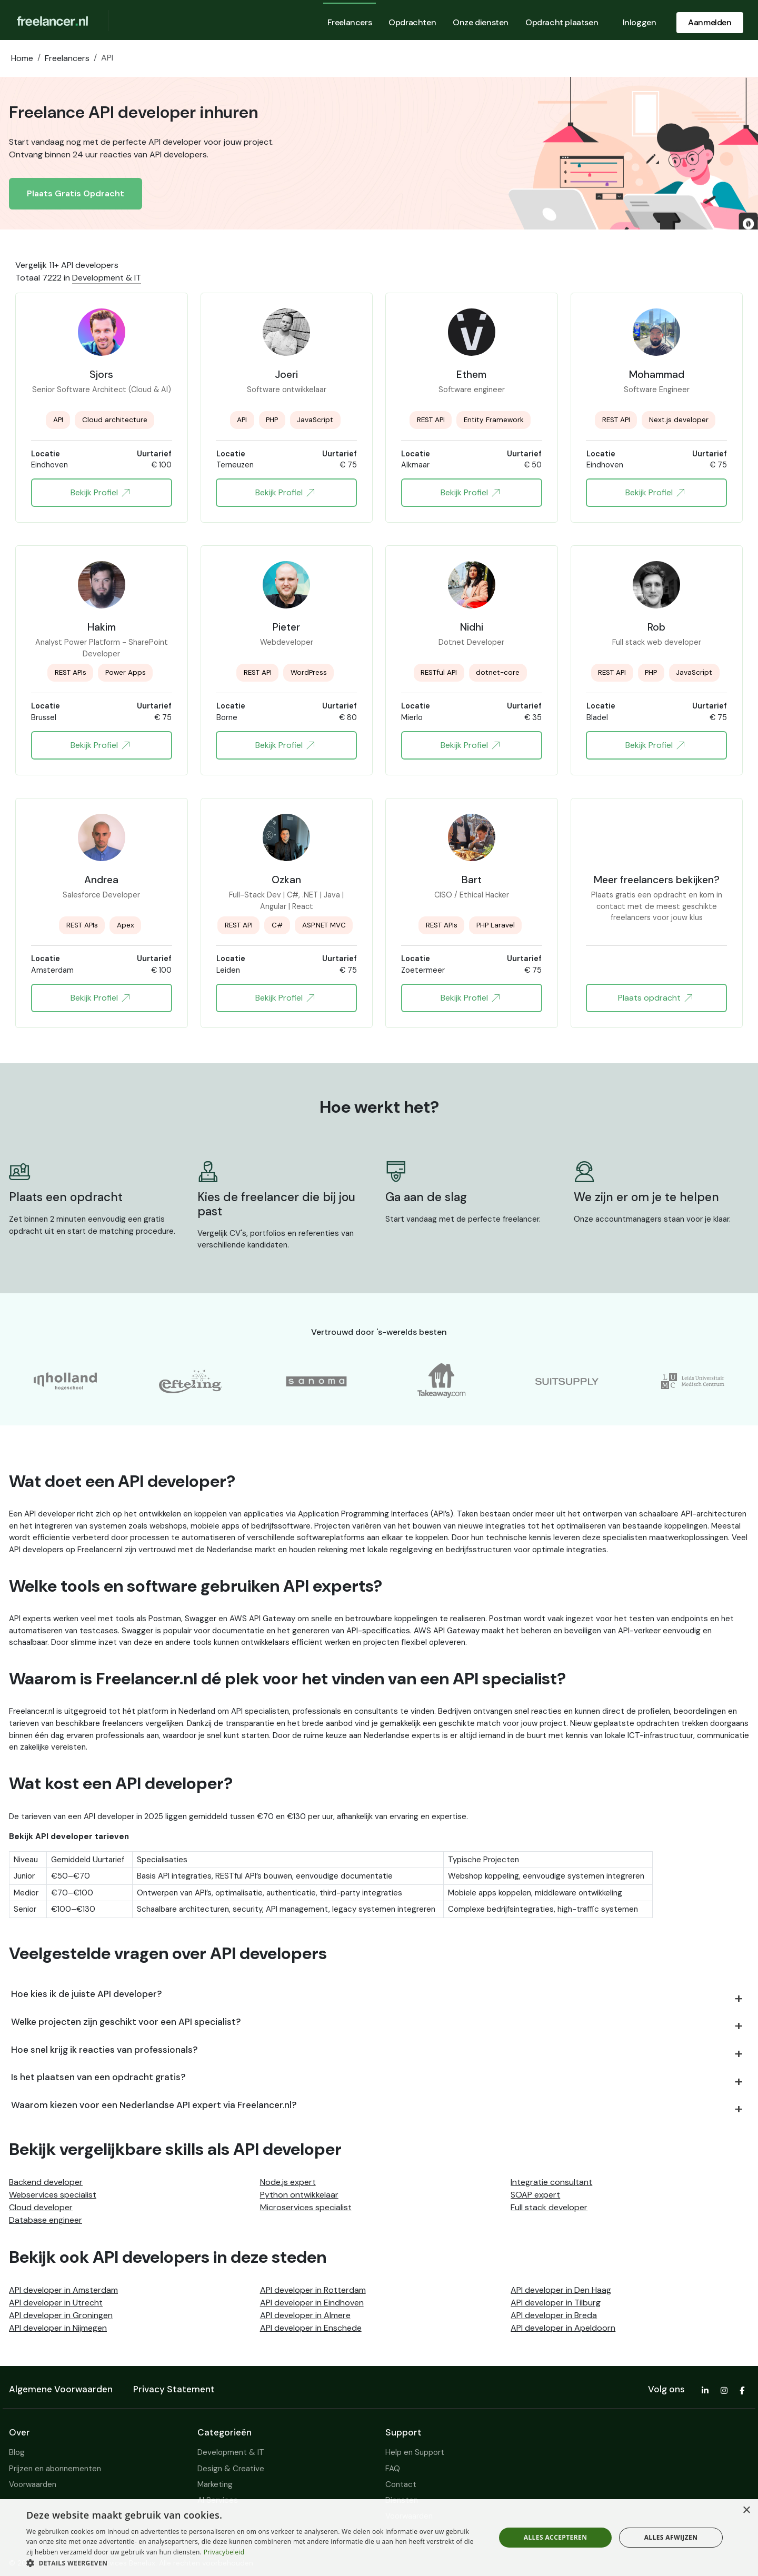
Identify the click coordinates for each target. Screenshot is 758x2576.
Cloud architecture (114, 419)
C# (277, 925)
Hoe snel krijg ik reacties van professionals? (104, 2049)
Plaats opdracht (655, 998)
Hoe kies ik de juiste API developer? (86, 1994)
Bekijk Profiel (100, 492)
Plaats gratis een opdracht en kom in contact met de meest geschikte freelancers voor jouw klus (656, 901)
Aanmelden (709, 22)
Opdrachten (412, 22)
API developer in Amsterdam (63, 2289)
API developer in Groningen (61, 2315)
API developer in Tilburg (556, 2302)
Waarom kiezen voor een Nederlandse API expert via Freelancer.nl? (154, 2105)
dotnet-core (498, 672)
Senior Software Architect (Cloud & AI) (101, 389)
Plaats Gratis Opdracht (75, 193)
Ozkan (286, 879)
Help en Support (414, 2452)
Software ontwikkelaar (286, 389)
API (58, 419)
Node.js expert (288, 2182)
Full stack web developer (656, 642)
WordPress (309, 672)
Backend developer (46, 2182)
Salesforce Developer (101, 895)
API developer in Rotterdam (313, 2289)
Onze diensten (480, 22)
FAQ (392, 2468)
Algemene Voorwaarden (61, 2389)
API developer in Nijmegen (58, 2327)
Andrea (101, 879)
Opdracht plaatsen (561, 22)
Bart (472, 879)
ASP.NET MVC (324, 925)
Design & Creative (230, 2468)
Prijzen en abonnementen (55, 2468)
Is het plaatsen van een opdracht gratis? (98, 2077)
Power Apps (125, 672)
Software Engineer (657, 389)
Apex (125, 925)
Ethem (471, 374)
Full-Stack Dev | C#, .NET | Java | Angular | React (286, 900)
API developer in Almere (305, 2315)
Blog (17, 2452)
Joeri (286, 374)
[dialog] (379, 2537)
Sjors (101, 374)
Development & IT (106, 277)
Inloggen (639, 22)
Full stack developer (549, 2207)
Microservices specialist (306, 2207)
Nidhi (471, 627)
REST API (431, 419)
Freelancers (349, 22)
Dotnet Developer (471, 642)
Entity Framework (494, 419)
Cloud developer (41, 2207)
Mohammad (656, 374)
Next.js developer (679, 419)
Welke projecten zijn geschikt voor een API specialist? (126, 2022)
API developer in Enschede (311, 2327)
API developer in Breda (554, 2315)
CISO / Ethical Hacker (471, 895)
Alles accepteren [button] (555, 2537)
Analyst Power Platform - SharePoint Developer (101, 647)
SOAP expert (535, 2194)
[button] (254, 2563)
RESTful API (439, 672)
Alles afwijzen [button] (671, 2537)
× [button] (746, 2510)
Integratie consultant (551, 2182)
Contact (400, 2484)
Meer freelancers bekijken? (657, 879)
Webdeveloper (286, 642)
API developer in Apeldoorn (563, 2327)
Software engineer (471, 389)
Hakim (101, 627)
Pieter (286, 627)
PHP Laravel (495, 925)
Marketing (215, 2484)
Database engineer (45, 2219)
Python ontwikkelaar (299, 2194)
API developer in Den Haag (561, 2289)
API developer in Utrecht (56, 2302)
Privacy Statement (174, 2389)
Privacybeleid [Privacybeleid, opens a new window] (224, 2552)
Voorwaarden (32, 2484)
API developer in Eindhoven (312, 2302)
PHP (272, 419)
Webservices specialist (52, 2194)
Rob (656, 627)
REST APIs (70, 672)
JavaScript (315, 419)
